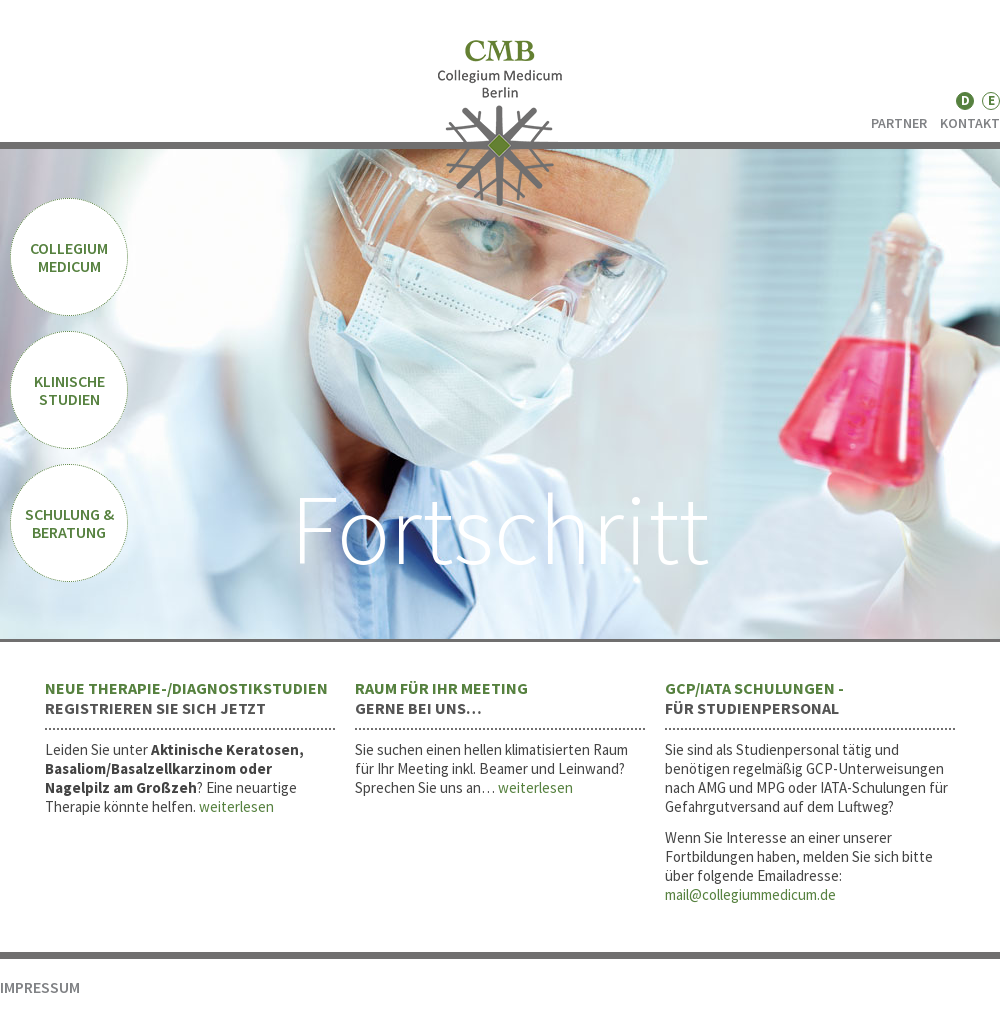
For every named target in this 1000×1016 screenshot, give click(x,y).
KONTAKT (970, 123)
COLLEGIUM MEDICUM (69, 257)
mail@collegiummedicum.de (750, 894)
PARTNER (899, 123)
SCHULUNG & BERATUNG (69, 523)
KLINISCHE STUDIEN (69, 390)
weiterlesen (236, 806)
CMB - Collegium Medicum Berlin (500, 123)
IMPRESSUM (40, 987)
